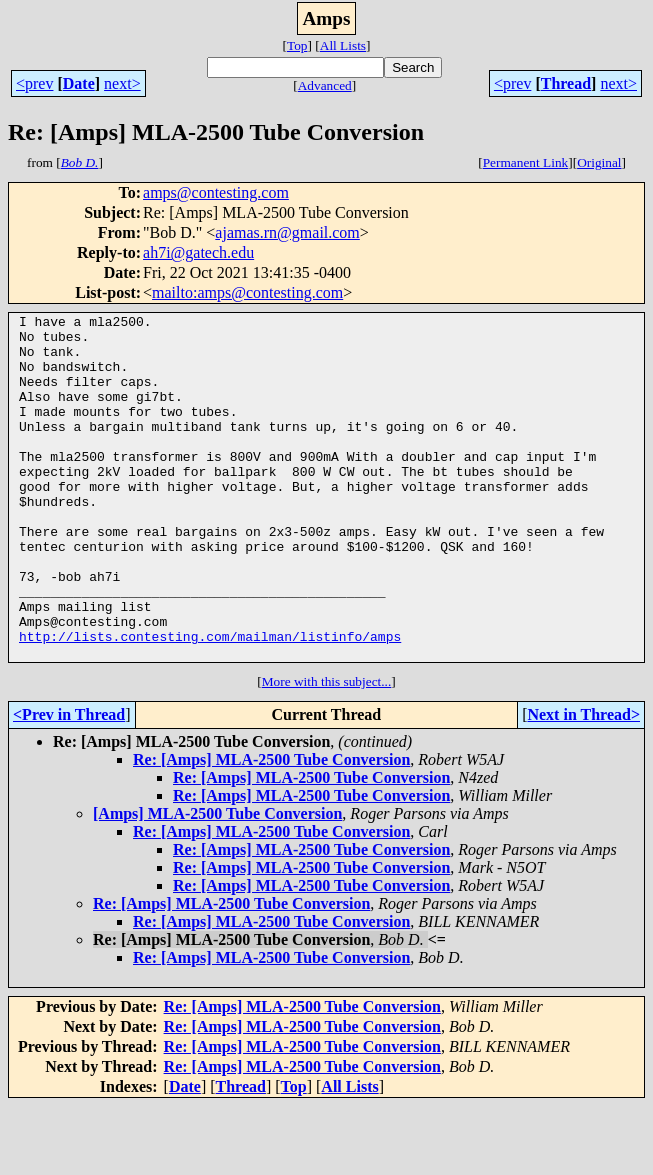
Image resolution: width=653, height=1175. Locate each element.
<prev (34, 83)
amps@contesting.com (216, 192)
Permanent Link (526, 162)
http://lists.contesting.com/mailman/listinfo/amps (210, 702)
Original (599, 162)
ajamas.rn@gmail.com (287, 232)
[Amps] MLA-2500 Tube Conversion (217, 882)
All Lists (343, 45)
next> (122, 83)
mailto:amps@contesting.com (247, 292)
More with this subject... (327, 750)
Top (297, 45)
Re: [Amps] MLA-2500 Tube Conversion (271, 828)
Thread (566, 83)
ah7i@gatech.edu (198, 252)
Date (79, 83)
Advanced (325, 85)
